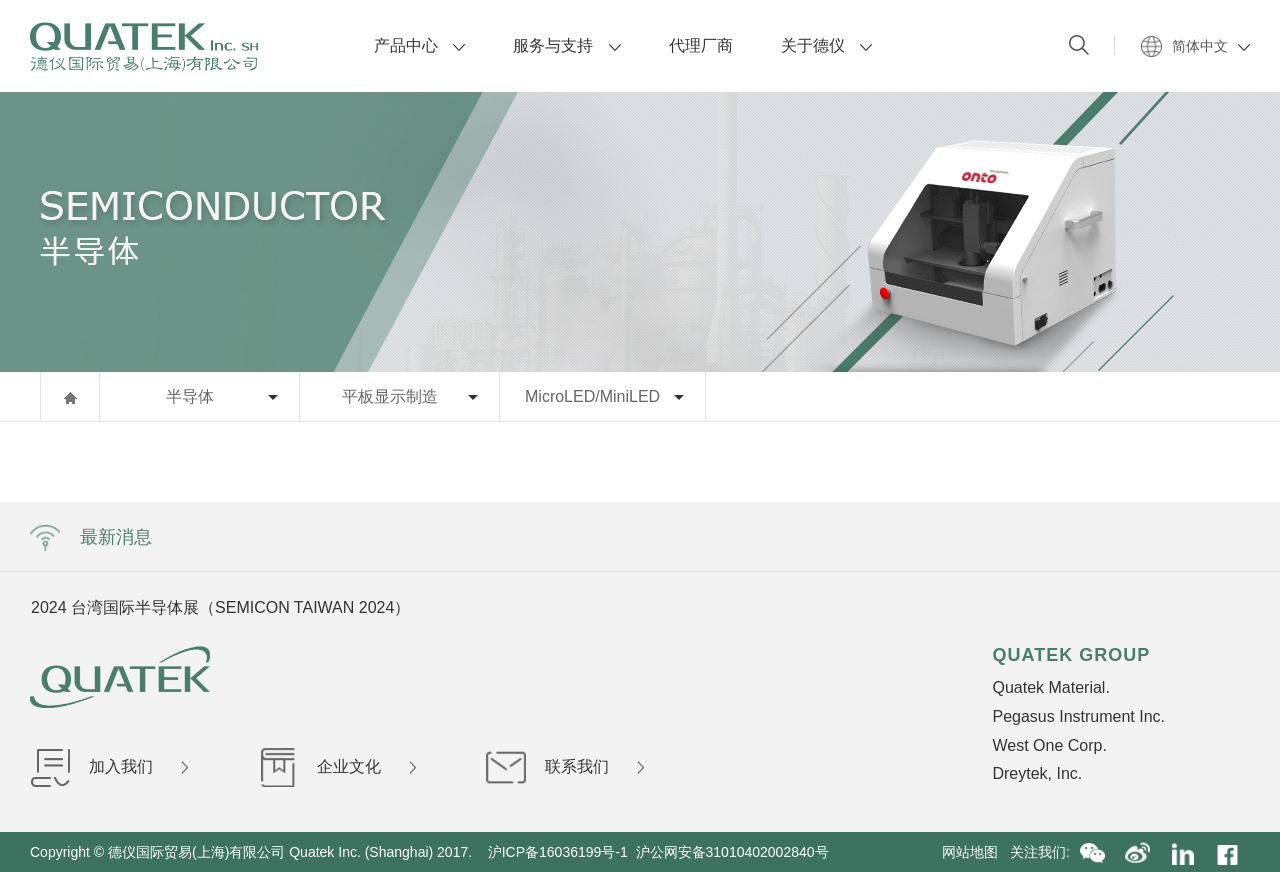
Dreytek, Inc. (1037, 773)
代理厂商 (701, 45)
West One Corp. (1049, 745)
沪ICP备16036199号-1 (558, 852)
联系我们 (565, 766)
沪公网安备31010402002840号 (734, 852)
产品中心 (419, 45)
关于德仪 (826, 45)
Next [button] (1028, 607)
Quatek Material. (1050, 687)
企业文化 (337, 766)
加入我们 (109, 766)
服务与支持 (566, 45)
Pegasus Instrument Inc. (1078, 716)
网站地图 (976, 852)
